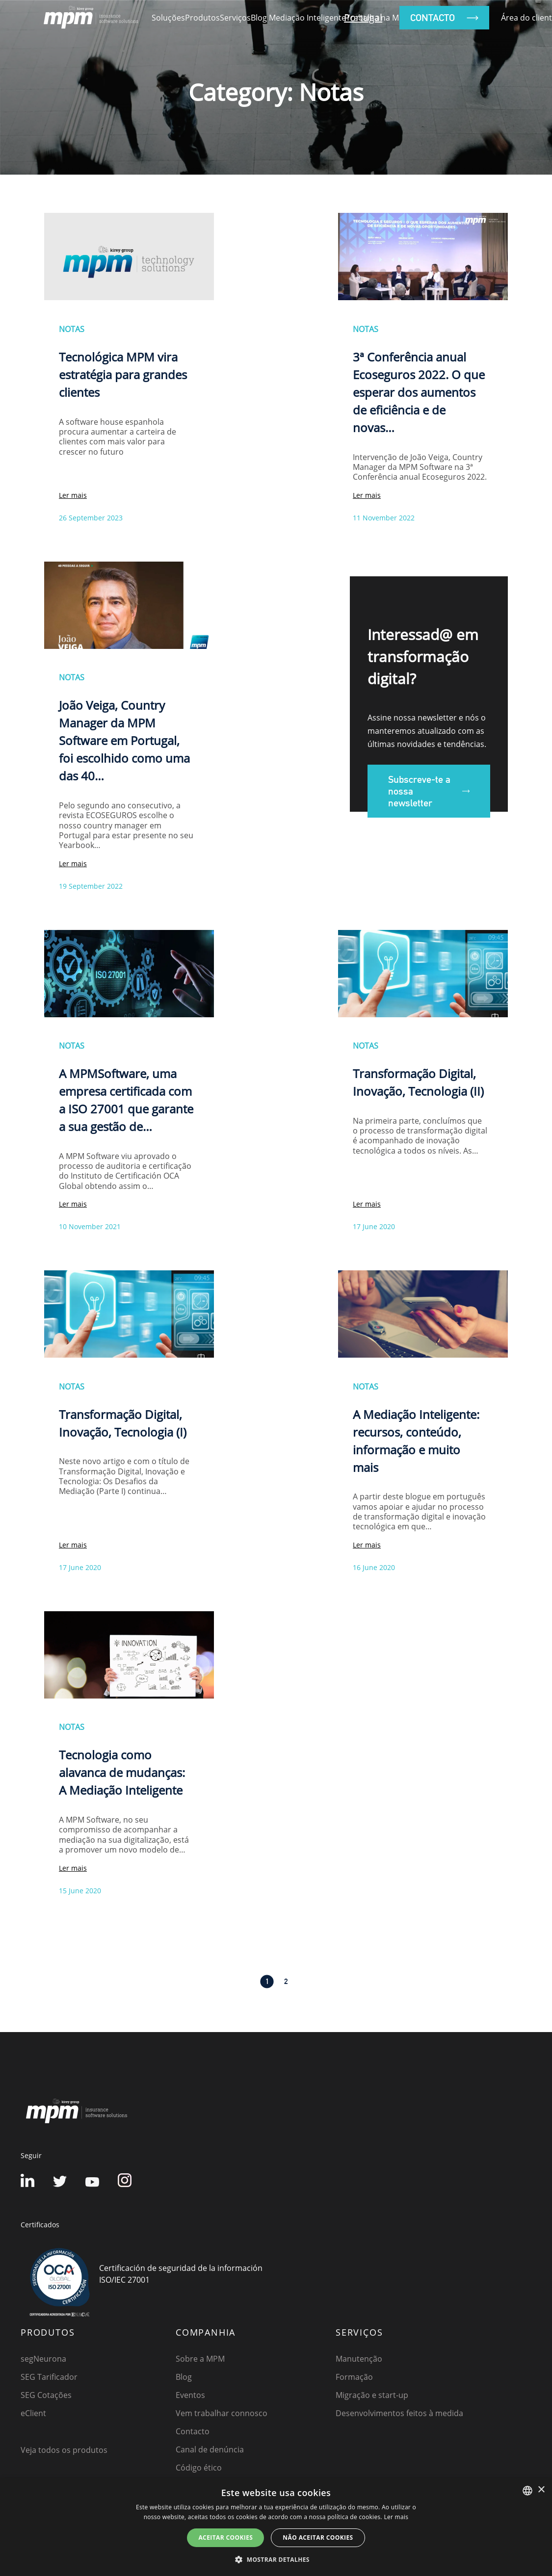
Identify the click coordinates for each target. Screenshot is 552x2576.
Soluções (168, 17)
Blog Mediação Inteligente (298, 17)
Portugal (363, 17)
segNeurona (43, 2358)
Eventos (190, 2395)
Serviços (235, 17)
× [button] (541, 2490)
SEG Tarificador (49, 2376)
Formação (354, 2376)
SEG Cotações (46, 2395)
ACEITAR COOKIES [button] (225, 2537)
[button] (276, 2559)
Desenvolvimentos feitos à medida (399, 2413)
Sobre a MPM (200, 2358)
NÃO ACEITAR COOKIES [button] (318, 2537)
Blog (184, 2376)
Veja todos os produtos (64, 2450)
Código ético (199, 2467)
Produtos (202, 17)
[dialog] (276, 2527)
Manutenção (359, 2358)
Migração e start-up (372, 2395)
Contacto (193, 2431)
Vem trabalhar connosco (221, 2413)
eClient (33, 2413)
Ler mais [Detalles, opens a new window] (396, 2517)
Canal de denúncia (210, 2449)
